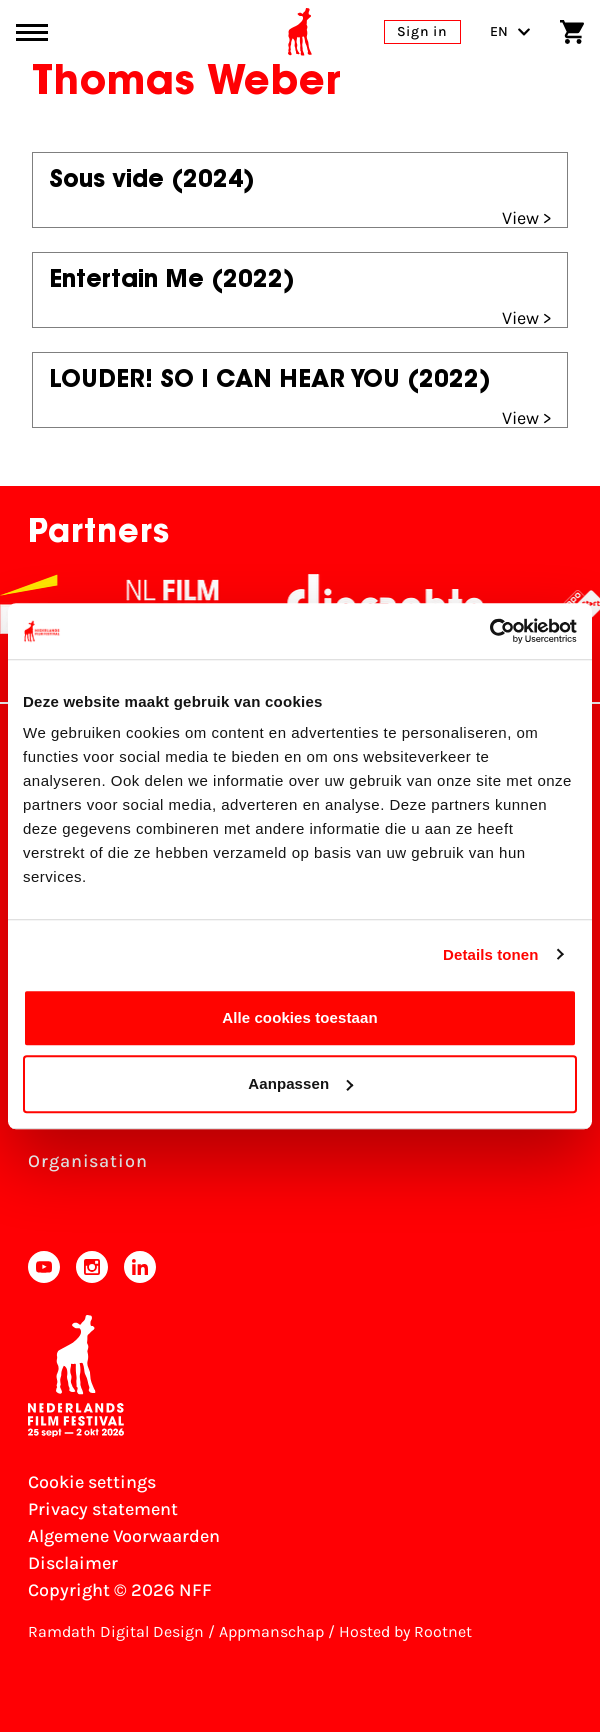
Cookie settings (92, 1482)
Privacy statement (103, 1509)
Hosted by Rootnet (405, 1631)
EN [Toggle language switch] (510, 31)
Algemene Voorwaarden (124, 1536)
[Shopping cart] (572, 32)
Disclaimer (73, 1563)
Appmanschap (271, 1631)
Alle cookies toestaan (300, 1017)
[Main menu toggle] (32, 32)
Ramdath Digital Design (116, 1631)
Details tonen (490, 954)
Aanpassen (300, 1083)
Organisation (88, 1161)
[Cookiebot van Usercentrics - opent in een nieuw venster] (489, 631)
